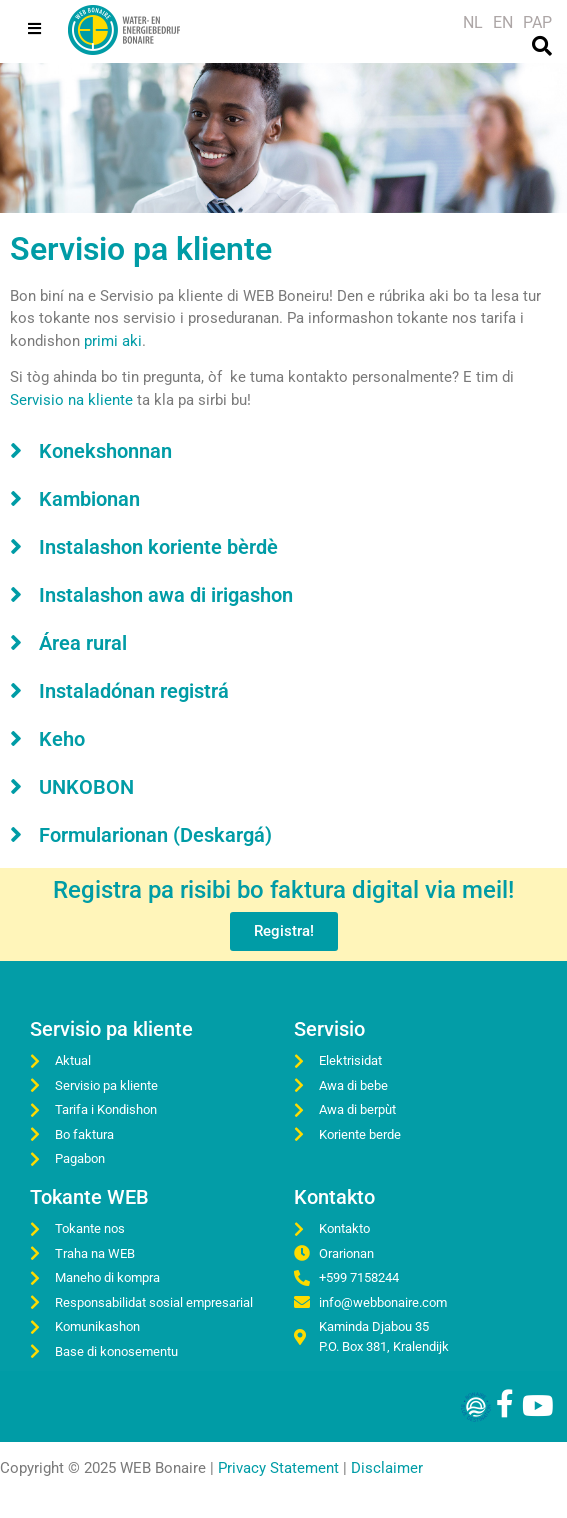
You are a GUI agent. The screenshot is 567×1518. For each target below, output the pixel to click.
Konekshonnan (105, 451)
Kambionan (89, 499)
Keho (62, 739)
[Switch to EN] (503, 23)
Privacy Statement (278, 1468)
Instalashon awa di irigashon (166, 595)
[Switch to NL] (473, 23)
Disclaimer (387, 1468)
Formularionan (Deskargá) (155, 835)
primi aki (113, 341)
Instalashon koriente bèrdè (158, 547)
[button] (283, 450)
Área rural (83, 643)
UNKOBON (86, 787)
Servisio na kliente (71, 400)
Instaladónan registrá (134, 691)
